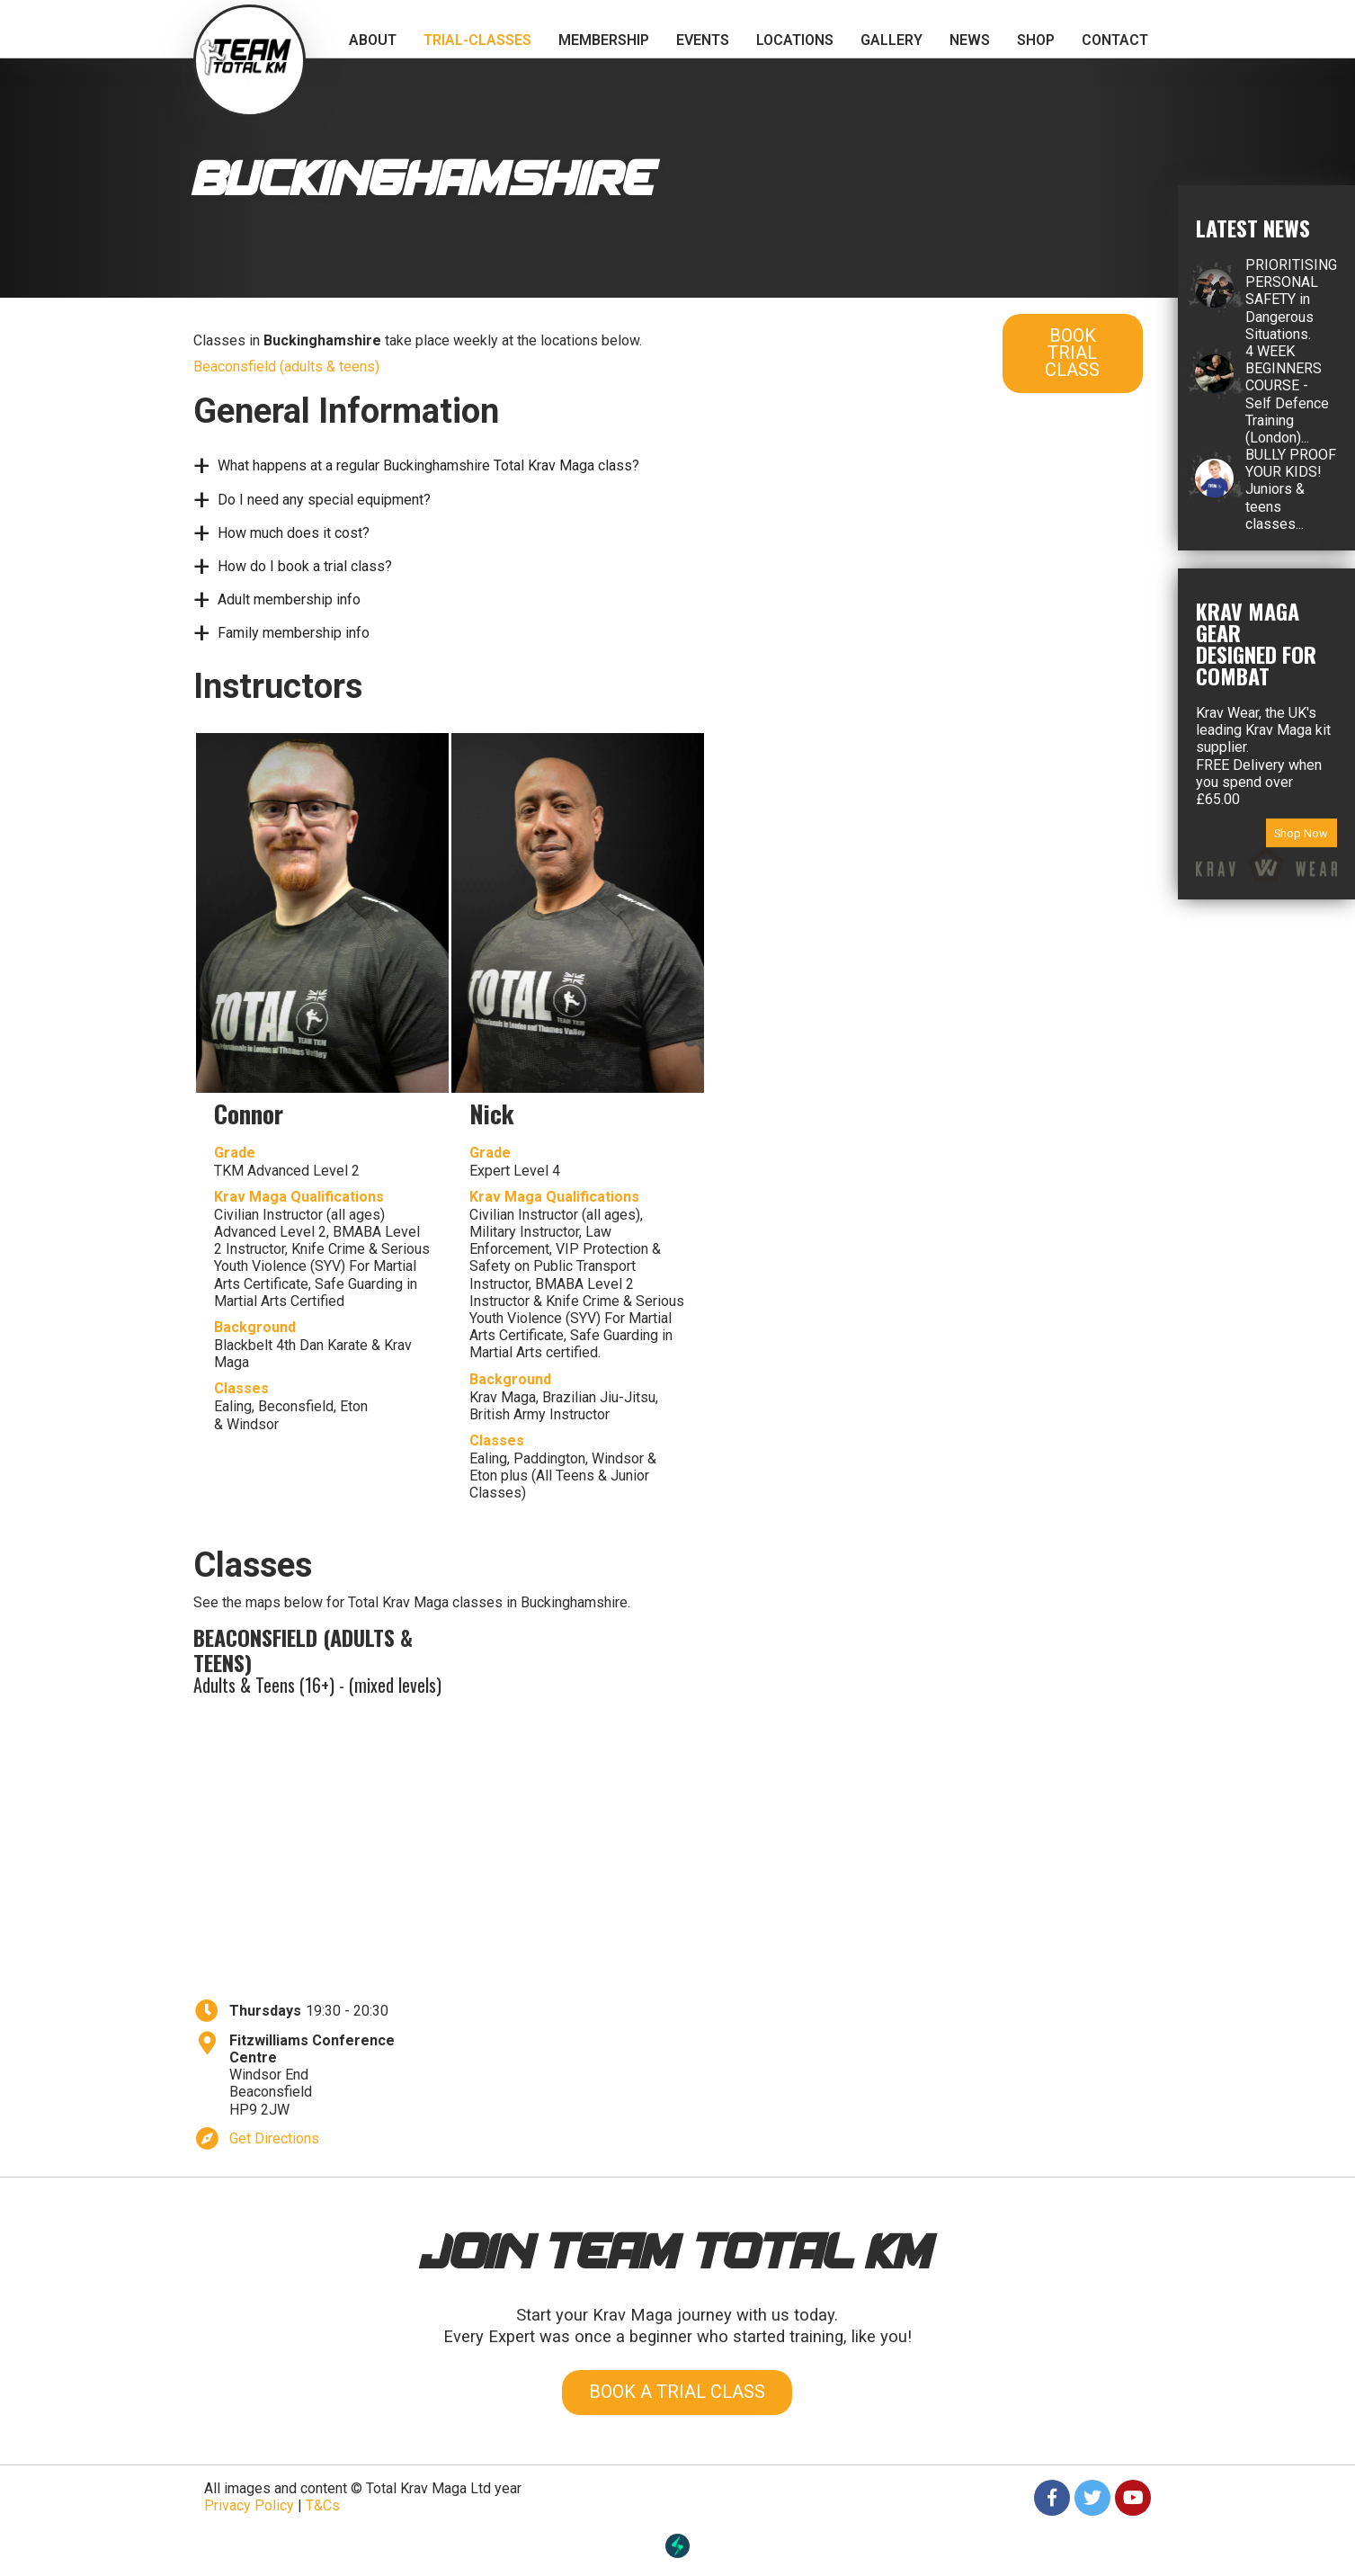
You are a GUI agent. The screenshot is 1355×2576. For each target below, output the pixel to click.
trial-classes (477, 40)
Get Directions (274, 2138)
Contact (1115, 40)
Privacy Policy (249, 2505)
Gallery (891, 40)
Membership (603, 40)
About (373, 40)
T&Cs (323, 2505)
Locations (795, 40)
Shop (1036, 40)
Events (702, 40)
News (969, 40)
